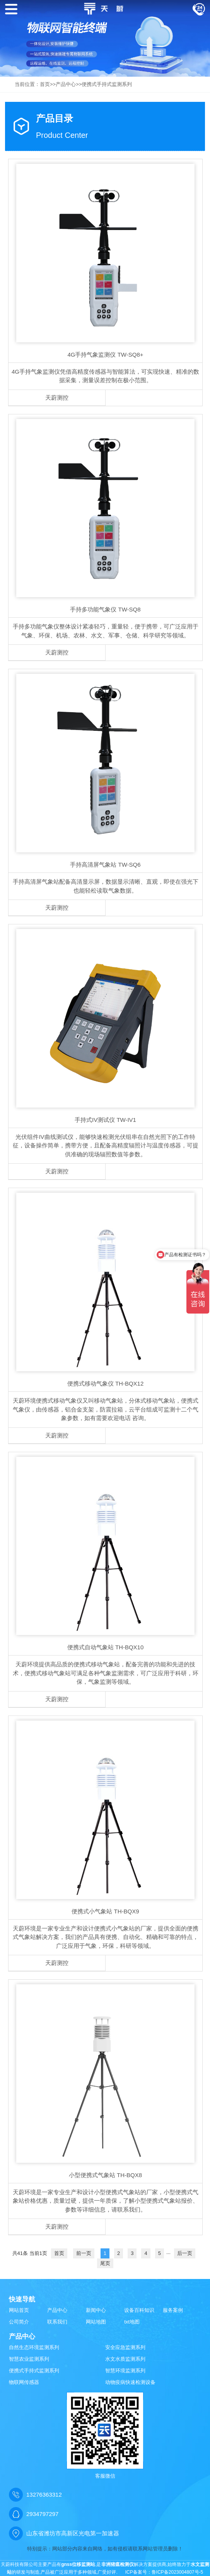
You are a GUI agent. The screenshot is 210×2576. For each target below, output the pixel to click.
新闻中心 (96, 2310)
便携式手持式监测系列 (107, 84)
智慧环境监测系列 (125, 2370)
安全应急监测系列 (125, 2347)
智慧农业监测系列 (29, 2359)
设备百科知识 (139, 2310)
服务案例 (173, 2310)
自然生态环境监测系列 (34, 2347)
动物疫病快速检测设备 (130, 2382)
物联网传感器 (24, 2382)
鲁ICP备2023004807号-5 (177, 2572)
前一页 (83, 2253)
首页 (45, 84)
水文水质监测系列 (125, 2359)
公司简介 (19, 2322)
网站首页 (19, 2310)
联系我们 (57, 2322)
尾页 (105, 2263)
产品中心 (66, 84)
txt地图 (132, 2322)
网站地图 (96, 2322)
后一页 (184, 2253)
